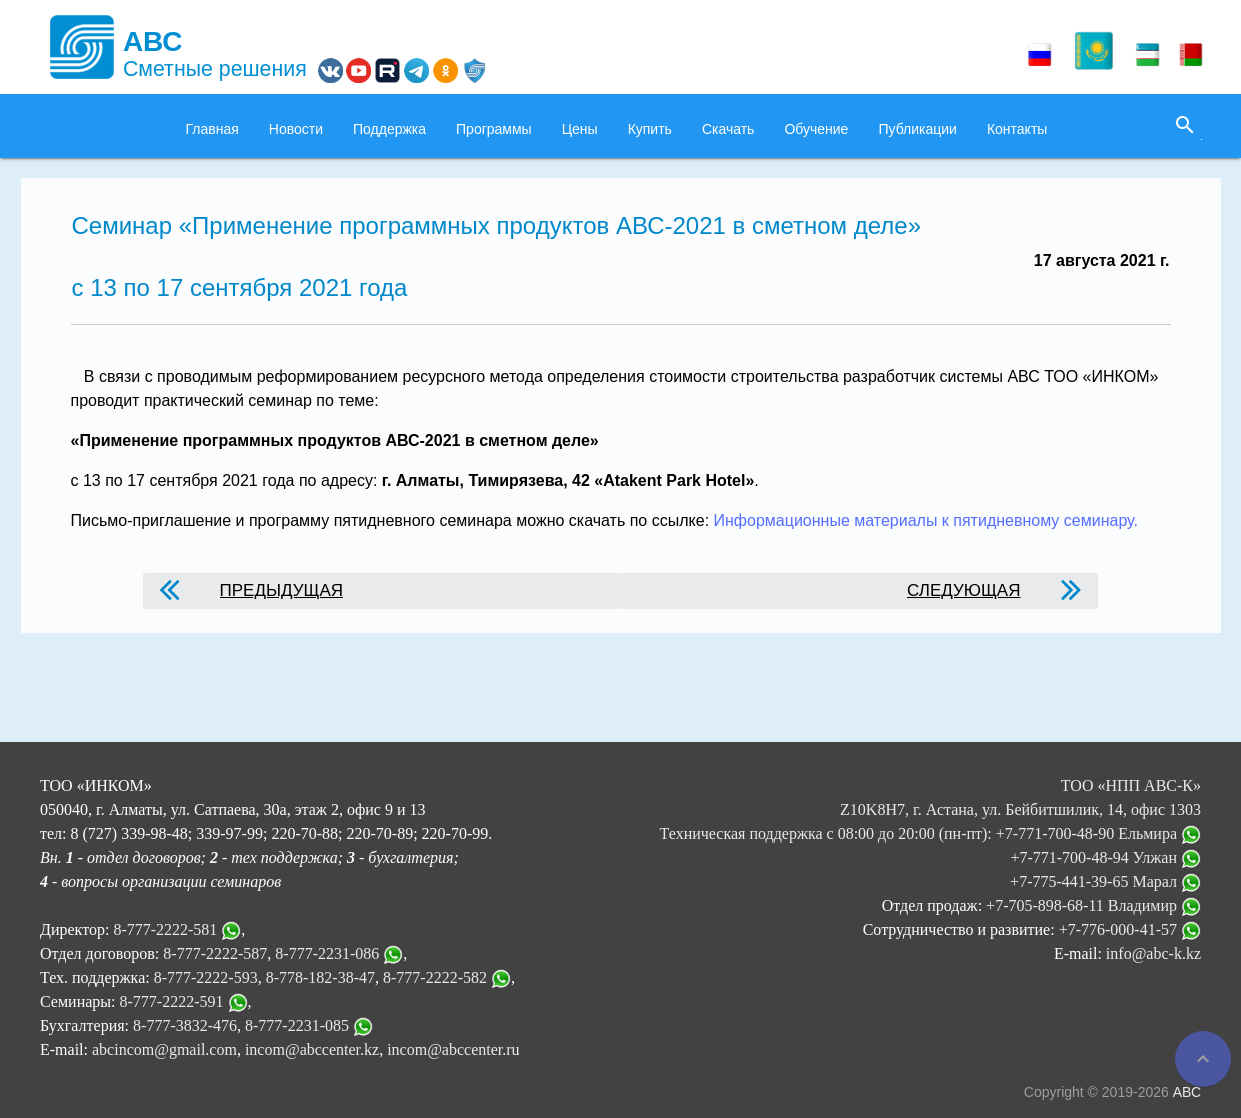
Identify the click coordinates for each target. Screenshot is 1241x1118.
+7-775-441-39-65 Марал (1105, 881)
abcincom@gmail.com (164, 1049)
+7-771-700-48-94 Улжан (1105, 857)
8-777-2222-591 (172, 1001)
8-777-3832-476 (185, 1025)
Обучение (816, 129)
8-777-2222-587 (215, 953)
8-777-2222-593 (206, 977)
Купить (650, 129)
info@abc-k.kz (1153, 953)
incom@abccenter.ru (453, 1049)
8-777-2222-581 (165, 929)
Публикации (917, 129)
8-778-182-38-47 (320, 977)
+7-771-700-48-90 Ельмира (1098, 833)
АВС (1187, 1092)
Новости (296, 129)
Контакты (1017, 129)
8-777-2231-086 (327, 953)
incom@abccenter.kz (312, 1049)
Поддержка (389, 129)
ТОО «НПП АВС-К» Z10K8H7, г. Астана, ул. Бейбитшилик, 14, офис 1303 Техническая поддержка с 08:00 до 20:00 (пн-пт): (930, 809)
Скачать (728, 129)
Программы (494, 129)
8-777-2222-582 (435, 977)
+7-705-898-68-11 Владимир (1093, 905)
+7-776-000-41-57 (1130, 929)
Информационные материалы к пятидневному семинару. (923, 520)
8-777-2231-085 (297, 1025)
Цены (580, 129)
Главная (212, 129)
